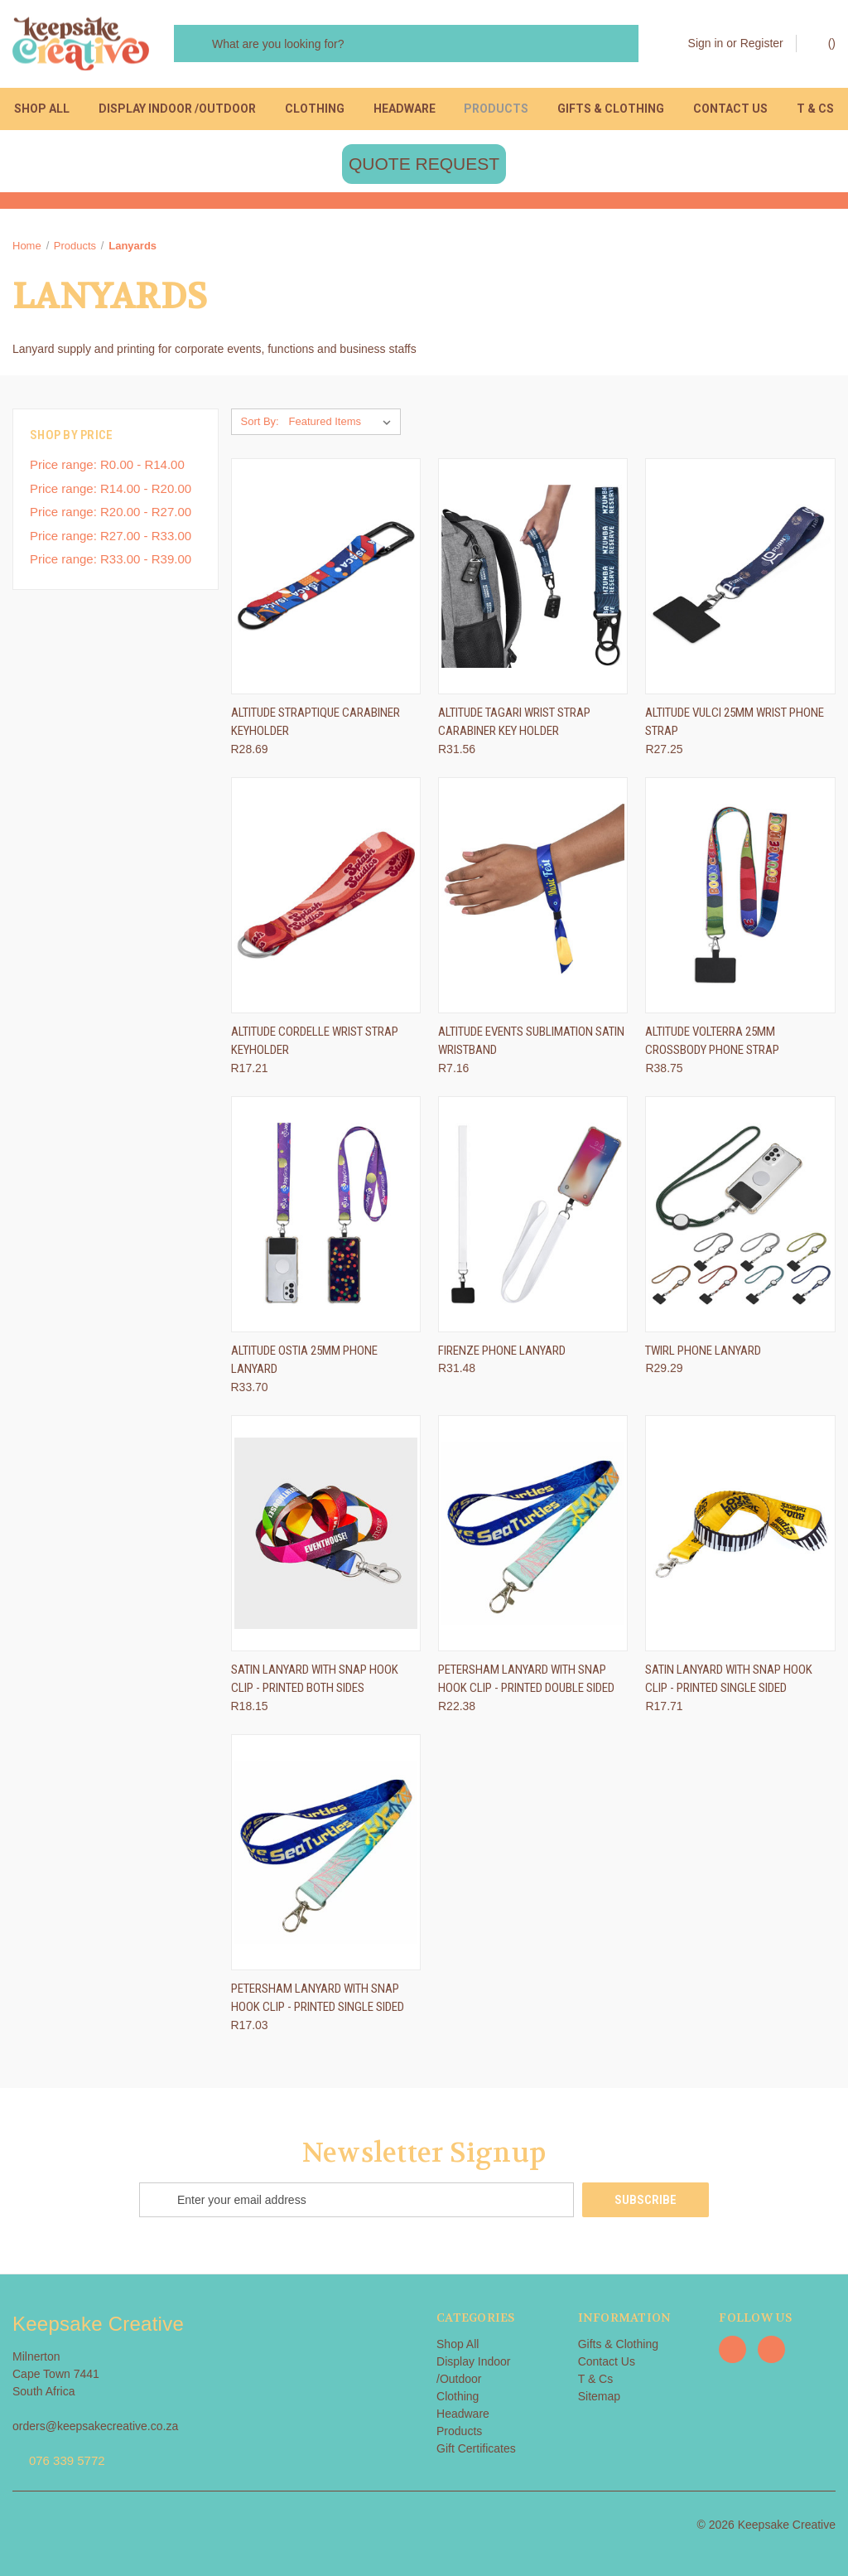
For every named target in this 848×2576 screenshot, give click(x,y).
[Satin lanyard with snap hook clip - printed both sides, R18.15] (325, 1533)
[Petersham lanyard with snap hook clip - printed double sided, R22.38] (532, 1533)
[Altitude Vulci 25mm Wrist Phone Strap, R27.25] (739, 576)
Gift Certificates (476, 2448)
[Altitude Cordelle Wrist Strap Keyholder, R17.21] (325, 895)
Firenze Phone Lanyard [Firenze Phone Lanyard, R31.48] (502, 1350)
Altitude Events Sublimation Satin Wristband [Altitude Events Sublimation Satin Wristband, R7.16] (531, 1041)
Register (761, 43)
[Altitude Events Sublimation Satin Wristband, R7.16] (532, 895)
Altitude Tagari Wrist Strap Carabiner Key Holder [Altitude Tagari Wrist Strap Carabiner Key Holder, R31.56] (514, 722)
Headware (404, 108)
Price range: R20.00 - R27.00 (110, 512)
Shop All (42, 108)
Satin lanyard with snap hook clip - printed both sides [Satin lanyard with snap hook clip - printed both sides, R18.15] (314, 1679)
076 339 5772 (67, 2460)
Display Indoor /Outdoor (177, 108)
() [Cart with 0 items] (824, 42)
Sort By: (259, 421)
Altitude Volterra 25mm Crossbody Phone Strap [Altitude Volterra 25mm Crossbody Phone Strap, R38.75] (712, 1041)
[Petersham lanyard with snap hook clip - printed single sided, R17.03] (325, 1852)
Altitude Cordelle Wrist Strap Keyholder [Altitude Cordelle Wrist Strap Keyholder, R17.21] (314, 1041)
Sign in (706, 43)
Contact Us (730, 108)
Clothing (314, 108)
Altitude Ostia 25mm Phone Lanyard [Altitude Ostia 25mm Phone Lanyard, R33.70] (304, 1360)
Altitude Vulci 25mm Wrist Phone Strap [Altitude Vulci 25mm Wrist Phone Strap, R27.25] (734, 722)
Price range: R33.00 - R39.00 (110, 559)
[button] (424, 164)
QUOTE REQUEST (424, 163)
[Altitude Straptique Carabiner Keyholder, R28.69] (325, 576)
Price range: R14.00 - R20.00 (110, 488)
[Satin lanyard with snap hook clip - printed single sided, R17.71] (739, 1533)
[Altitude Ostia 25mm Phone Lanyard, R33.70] (325, 1214)
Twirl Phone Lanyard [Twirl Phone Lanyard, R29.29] (703, 1350)
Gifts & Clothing (610, 108)
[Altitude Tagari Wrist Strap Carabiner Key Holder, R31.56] (532, 576)
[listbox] (343, 421)
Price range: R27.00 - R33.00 (110, 536)
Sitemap (599, 2396)
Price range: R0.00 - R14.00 (107, 464)
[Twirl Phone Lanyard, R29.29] (739, 1214)
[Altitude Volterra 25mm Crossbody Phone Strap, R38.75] (739, 895)
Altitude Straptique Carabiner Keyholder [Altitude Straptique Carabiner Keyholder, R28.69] (315, 722)
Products (496, 108)
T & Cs (815, 108)
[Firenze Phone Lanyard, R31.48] (532, 1214)
